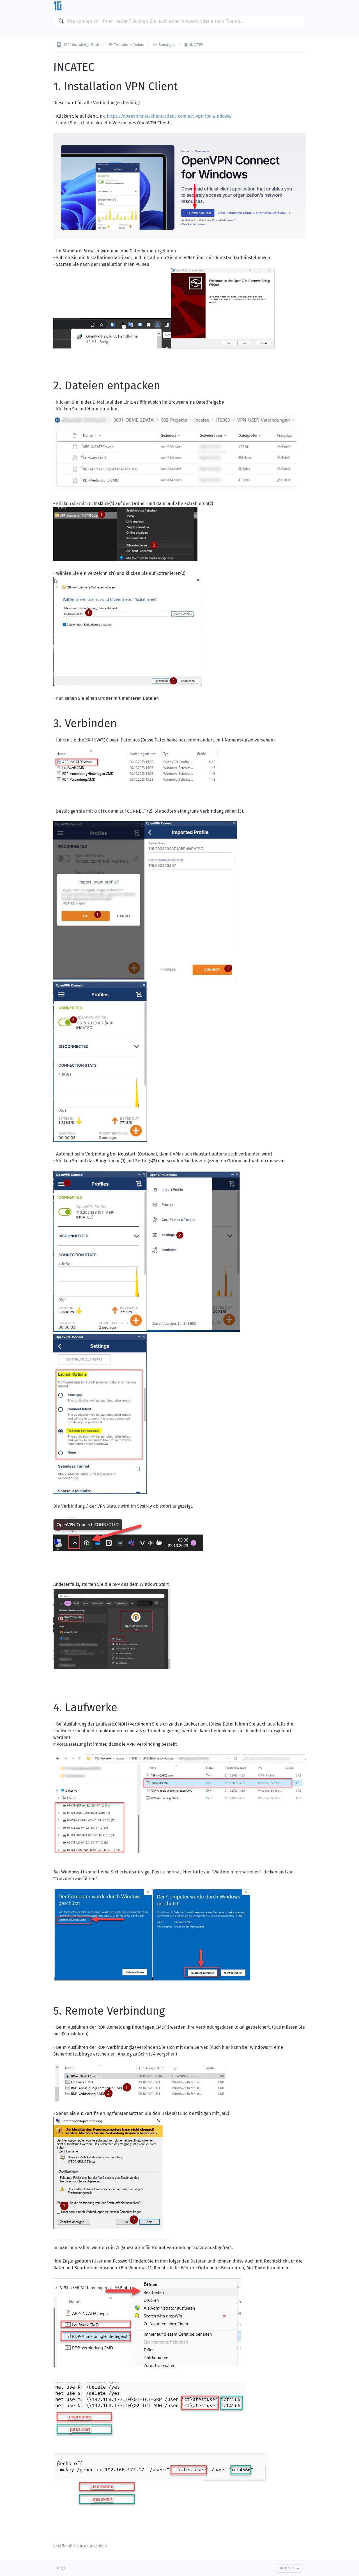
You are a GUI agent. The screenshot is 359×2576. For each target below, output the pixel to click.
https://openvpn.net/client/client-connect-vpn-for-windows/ (169, 116)
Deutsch (290, 2568)
